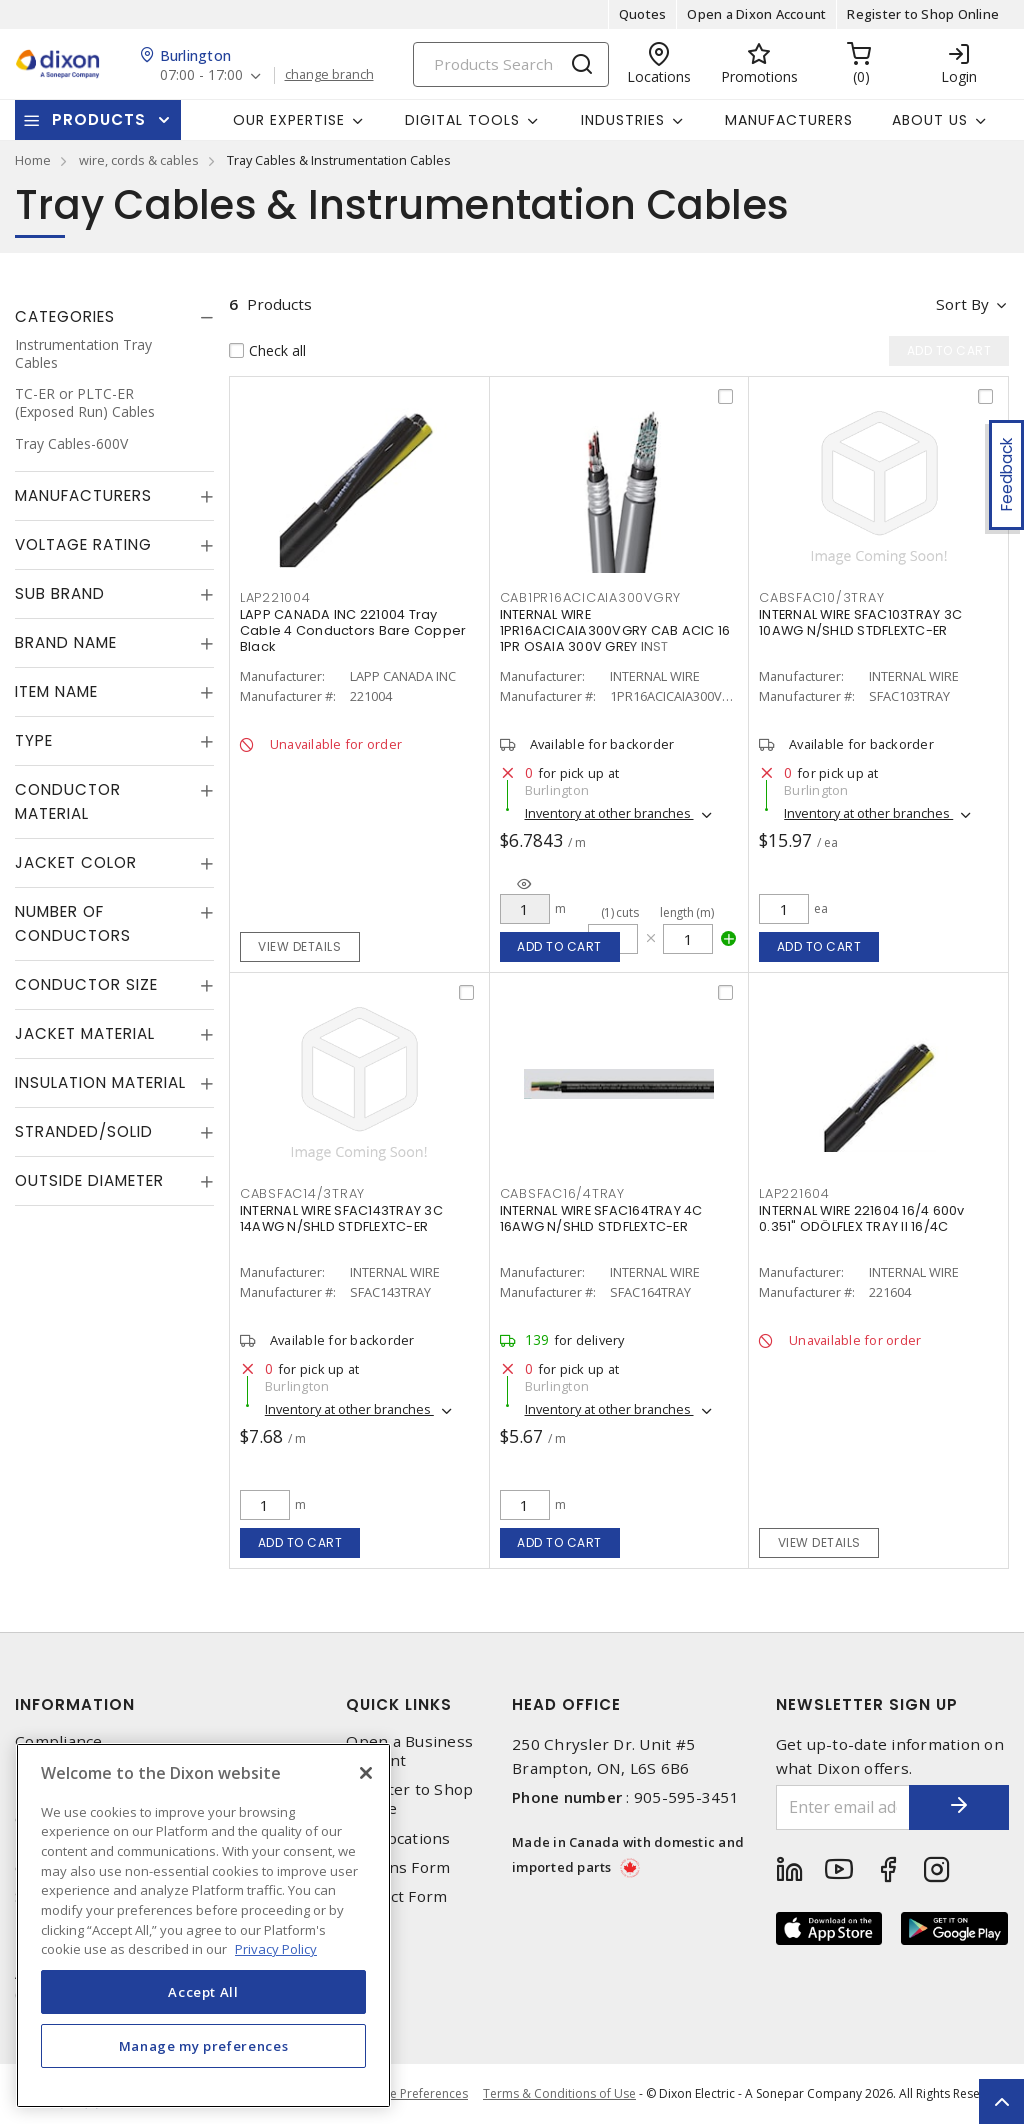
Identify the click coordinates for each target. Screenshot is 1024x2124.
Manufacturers (789, 120)
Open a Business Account (409, 1751)
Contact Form (396, 1896)
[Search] (511, 64)
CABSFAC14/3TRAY (302, 1193)
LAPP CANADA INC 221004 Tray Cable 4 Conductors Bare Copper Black (353, 630)
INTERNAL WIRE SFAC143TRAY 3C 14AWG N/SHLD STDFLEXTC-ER (341, 1218)
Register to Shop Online (923, 14)
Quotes (643, 14)
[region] (203, 1925)
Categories (65, 316)
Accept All (203, 1992)
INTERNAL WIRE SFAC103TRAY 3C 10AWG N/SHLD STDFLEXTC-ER (860, 622)
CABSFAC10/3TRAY (821, 597)
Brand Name (66, 642)
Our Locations (398, 1838)
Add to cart (559, 946)
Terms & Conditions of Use (559, 2093)
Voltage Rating (83, 544)
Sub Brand (60, 593)
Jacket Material (85, 1033)
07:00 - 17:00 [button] (201, 75)
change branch (329, 75)
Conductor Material (68, 801)
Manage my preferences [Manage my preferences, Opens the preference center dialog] (204, 2046)
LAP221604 (794, 1193)
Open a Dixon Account (756, 14)
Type (34, 740)
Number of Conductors (73, 923)
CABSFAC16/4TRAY (562, 1193)
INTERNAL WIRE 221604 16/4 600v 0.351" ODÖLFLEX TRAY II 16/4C (862, 1218)
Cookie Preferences (412, 2094)
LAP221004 (275, 597)
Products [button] (99, 119)
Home (33, 160)
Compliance (59, 1741)
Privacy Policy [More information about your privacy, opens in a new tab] (276, 1949)
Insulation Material (100, 1082)
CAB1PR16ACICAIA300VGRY (591, 597)
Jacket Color (76, 862)
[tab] (114, 317)
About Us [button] (930, 120)
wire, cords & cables (139, 160)
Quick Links (399, 1704)
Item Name (56, 691)
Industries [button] (623, 120)
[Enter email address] (843, 1807)
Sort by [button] (962, 304)
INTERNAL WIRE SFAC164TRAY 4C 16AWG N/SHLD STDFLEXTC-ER (601, 1218)
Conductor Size (86, 984)
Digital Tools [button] (462, 120)
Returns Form (398, 1867)
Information (75, 1704)
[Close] (366, 1773)
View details (299, 946)
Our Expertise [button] (289, 120)
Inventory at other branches (609, 813)
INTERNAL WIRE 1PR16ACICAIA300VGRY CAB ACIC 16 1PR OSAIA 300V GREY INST (615, 630)
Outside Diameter (89, 1180)
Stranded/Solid (84, 1131)
